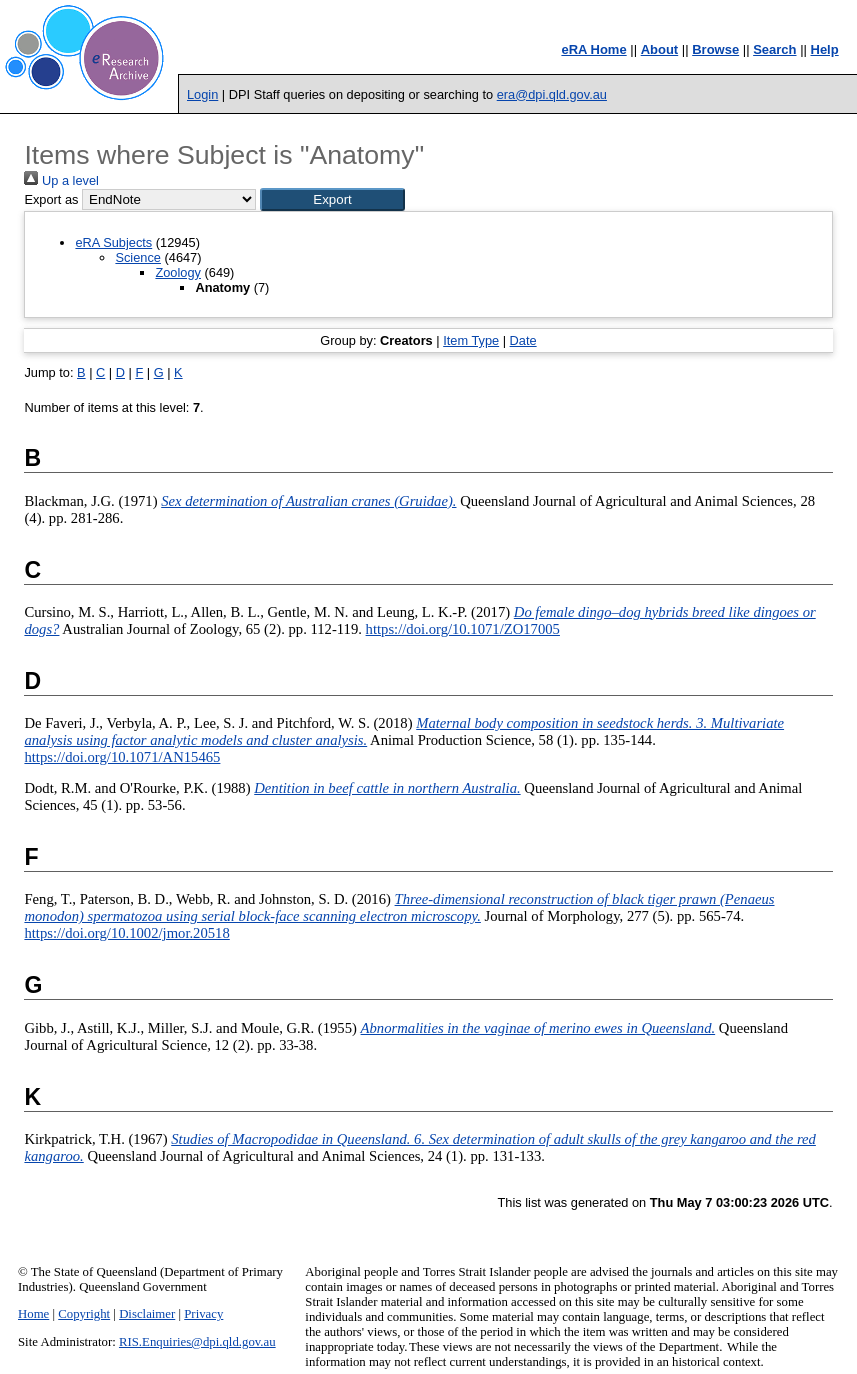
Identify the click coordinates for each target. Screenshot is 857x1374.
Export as (51, 199)
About (660, 49)
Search (774, 49)
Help (825, 49)
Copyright (84, 1314)
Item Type (471, 340)
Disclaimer (147, 1314)
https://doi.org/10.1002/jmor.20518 (126, 933)
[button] (332, 199)
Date (523, 340)
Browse (715, 49)
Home (33, 1314)
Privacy (203, 1314)
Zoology (178, 272)
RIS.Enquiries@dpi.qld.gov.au (197, 1342)
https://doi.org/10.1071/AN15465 (122, 757)
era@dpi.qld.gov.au (552, 94)
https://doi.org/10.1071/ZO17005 (463, 629)
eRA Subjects (113, 242)
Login (202, 94)
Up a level (61, 180)
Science (138, 257)
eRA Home (593, 49)
